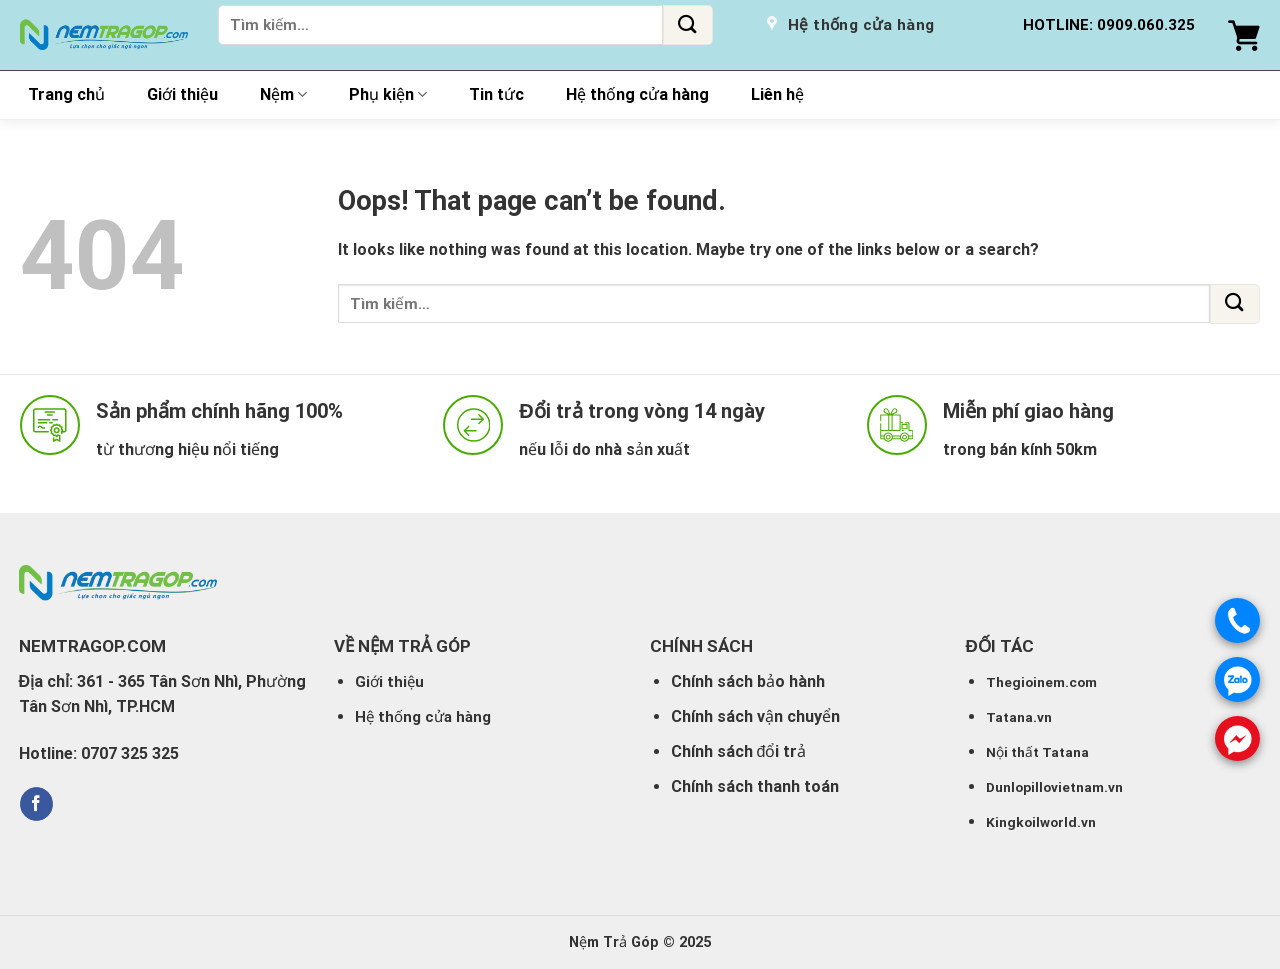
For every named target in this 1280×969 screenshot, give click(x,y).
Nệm (283, 95)
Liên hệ (777, 94)
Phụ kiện (388, 95)
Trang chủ (66, 94)
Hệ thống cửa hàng (637, 94)
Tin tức (496, 94)
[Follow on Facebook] (36, 804)
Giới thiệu (182, 94)
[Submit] (688, 25)
